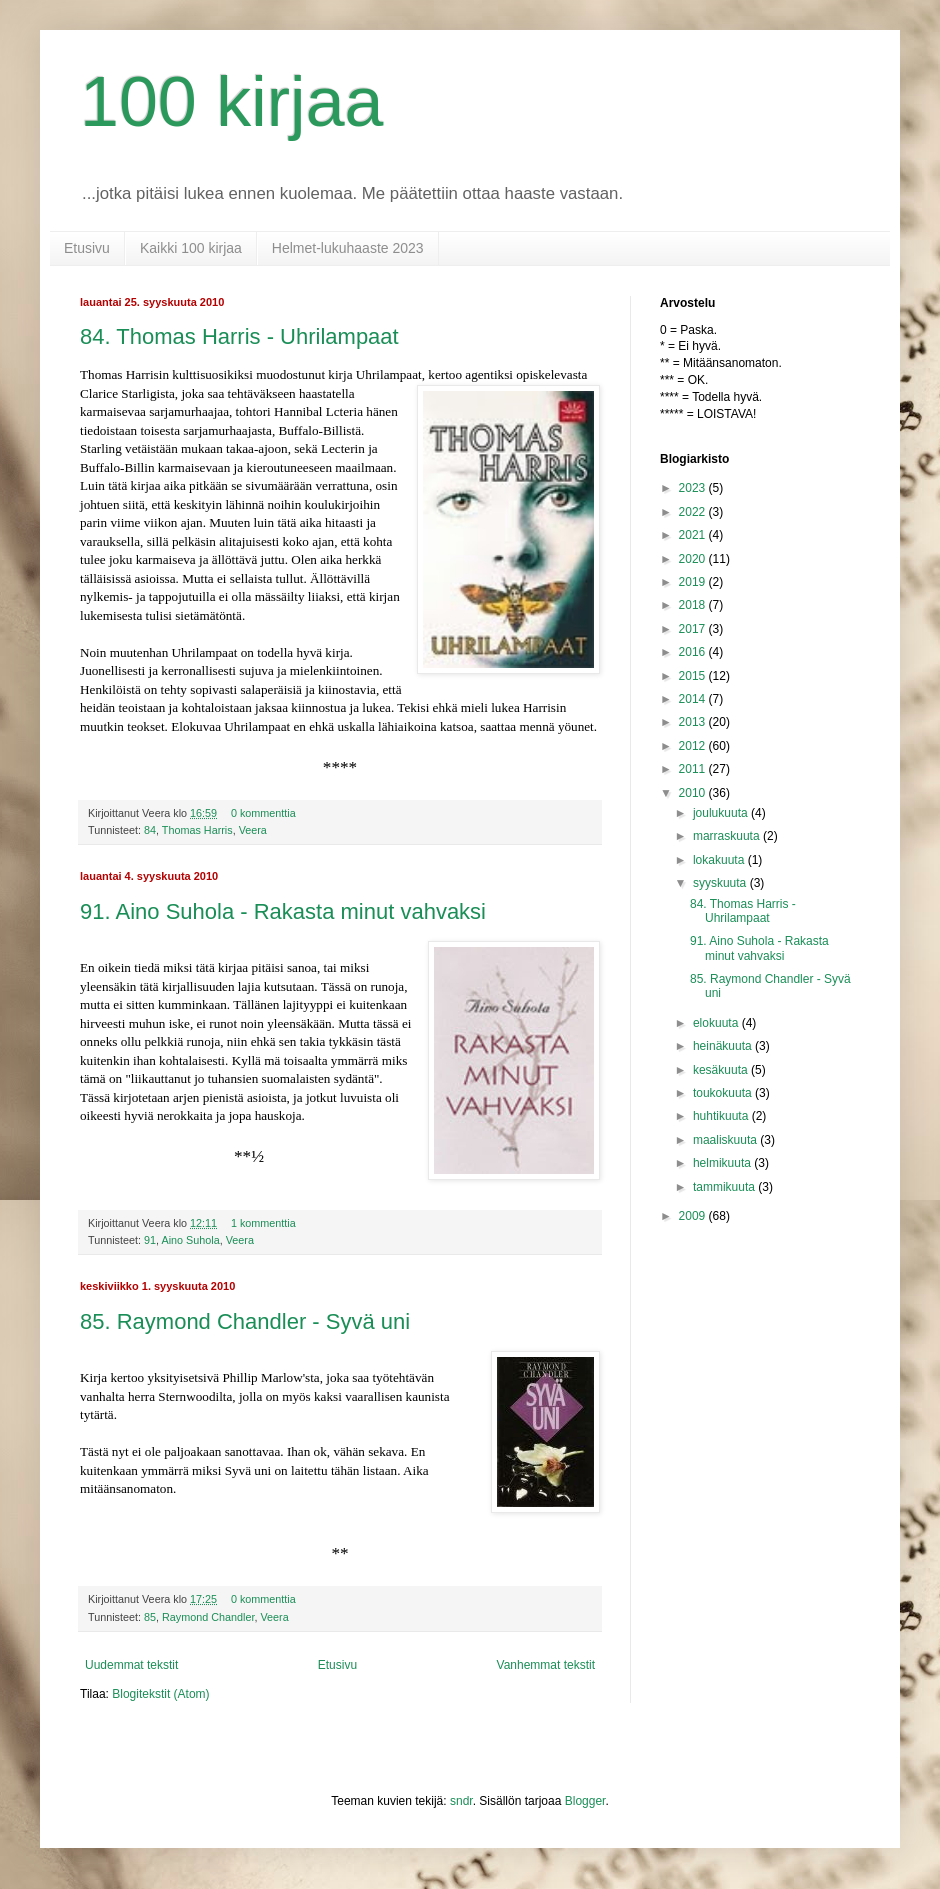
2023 (694, 488)
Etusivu (87, 248)
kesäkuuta (722, 1070)
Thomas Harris (197, 830)
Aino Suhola (190, 1240)
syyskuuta (721, 883)
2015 (694, 676)
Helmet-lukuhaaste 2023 (348, 248)
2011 (694, 769)
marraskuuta (728, 836)
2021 (694, 535)
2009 (694, 1216)
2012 (694, 746)
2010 (694, 793)
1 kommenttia (263, 1223)
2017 (694, 629)
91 (150, 1240)
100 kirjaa (232, 102)
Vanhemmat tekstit (546, 1665)
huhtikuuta (722, 1116)
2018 (694, 605)
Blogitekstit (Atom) (160, 1694)
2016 (694, 652)
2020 (694, 559)
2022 (694, 512)
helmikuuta (723, 1163)
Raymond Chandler (208, 1617)
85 (150, 1617)
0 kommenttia (263, 813)
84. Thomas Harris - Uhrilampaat (239, 336)
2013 (694, 722)
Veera (253, 830)
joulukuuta (722, 813)
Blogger (585, 1801)
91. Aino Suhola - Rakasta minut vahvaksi (283, 911)
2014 (694, 699)
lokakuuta (720, 860)
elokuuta (717, 1023)
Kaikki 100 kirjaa (191, 248)
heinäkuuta (724, 1046)
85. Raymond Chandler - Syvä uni (245, 1321)
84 (150, 830)
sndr (461, 1801)
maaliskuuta (726, 1140)
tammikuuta (725, 1187)
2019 (694, 582)
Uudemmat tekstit (131, 1665)
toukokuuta (724, 1093)
